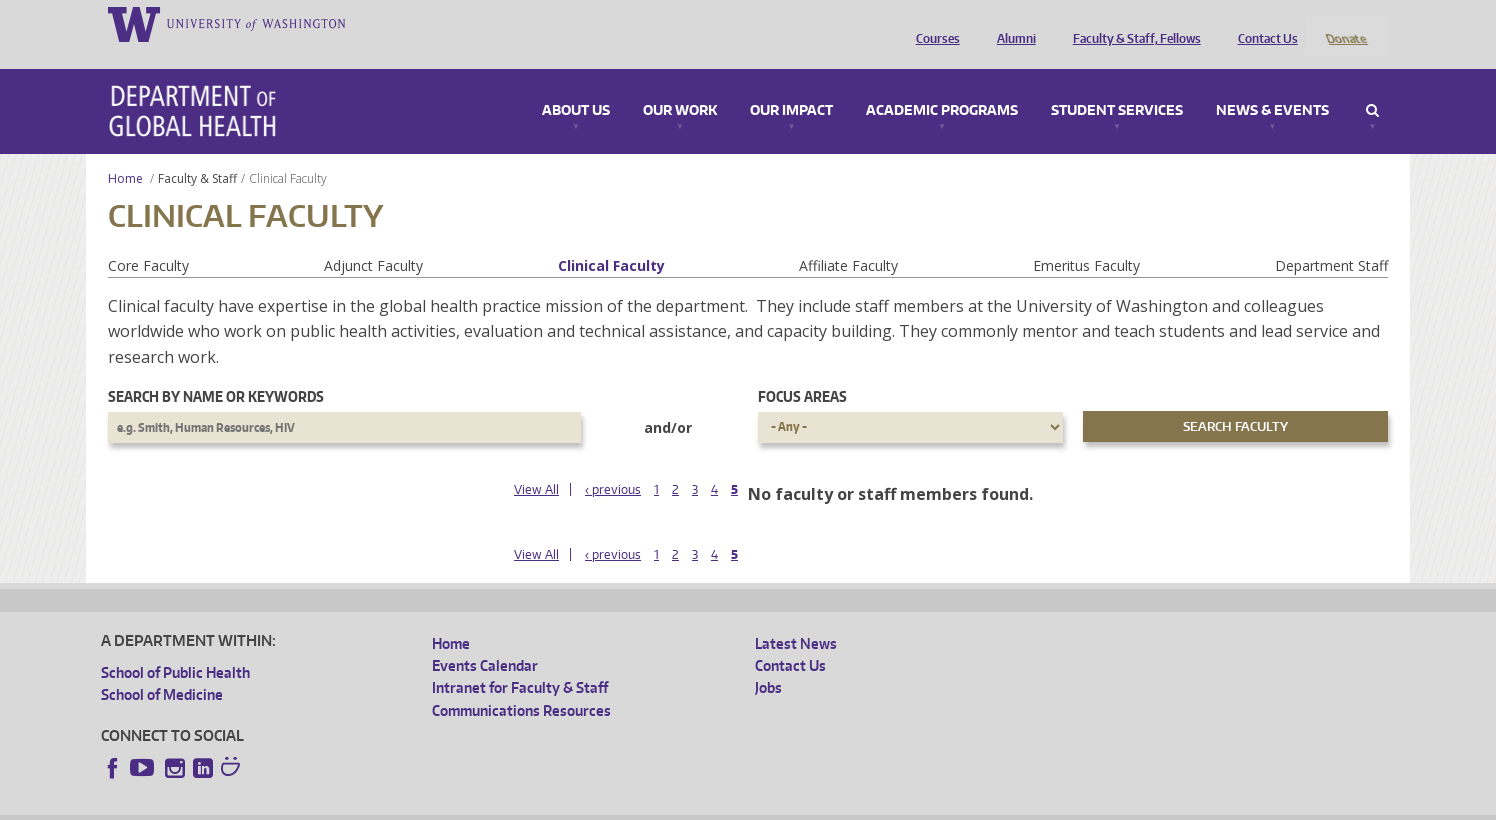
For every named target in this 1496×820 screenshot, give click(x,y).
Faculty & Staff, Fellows (1132, 23)
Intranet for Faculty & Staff (520, 661)
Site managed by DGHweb (566, 804)
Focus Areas (802, 370)
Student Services (1117, 84)
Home (125, 151)
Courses (933, 23)
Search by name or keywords (216, 370)
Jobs (768, 661)
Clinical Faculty (611, 238)
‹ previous (613, 462)
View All (536, 462)
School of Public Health (175, 645)
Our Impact (791, 84)
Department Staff (1331, 238)
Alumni (1011, 23)
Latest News (796, 616)
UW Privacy (366, 804)
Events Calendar (485, 638)
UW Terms (447, 804)
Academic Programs (942, 84)
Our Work (680, 84)
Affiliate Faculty (848, 238)
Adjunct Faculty (373, 238)
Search (1372, 84)
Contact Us (1263, 23)
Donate (1345, 23)
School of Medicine (162, 667)
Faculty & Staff (197, 151)
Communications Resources (521, 683)
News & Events (1272, 84)
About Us (576, 84)
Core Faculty (148, 238)
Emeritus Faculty (1086, 238)
